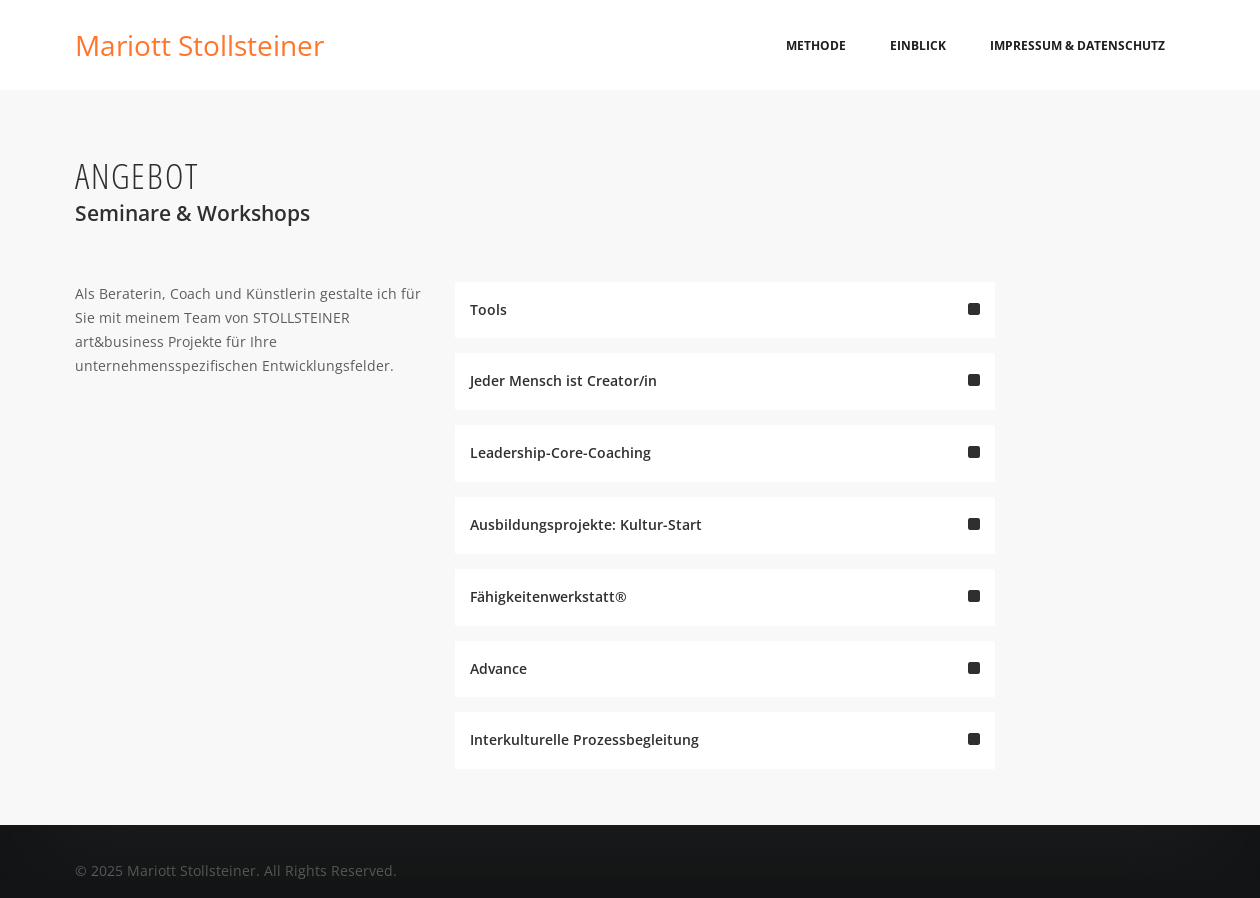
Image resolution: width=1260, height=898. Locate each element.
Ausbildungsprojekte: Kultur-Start (725, 543)
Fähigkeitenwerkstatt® (725, 615)
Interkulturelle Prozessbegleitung (725, 759)
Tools (725, 328)
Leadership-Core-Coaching (725, 471)
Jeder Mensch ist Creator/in (725, 400)
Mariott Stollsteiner (199, 45)
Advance (725, 687)
